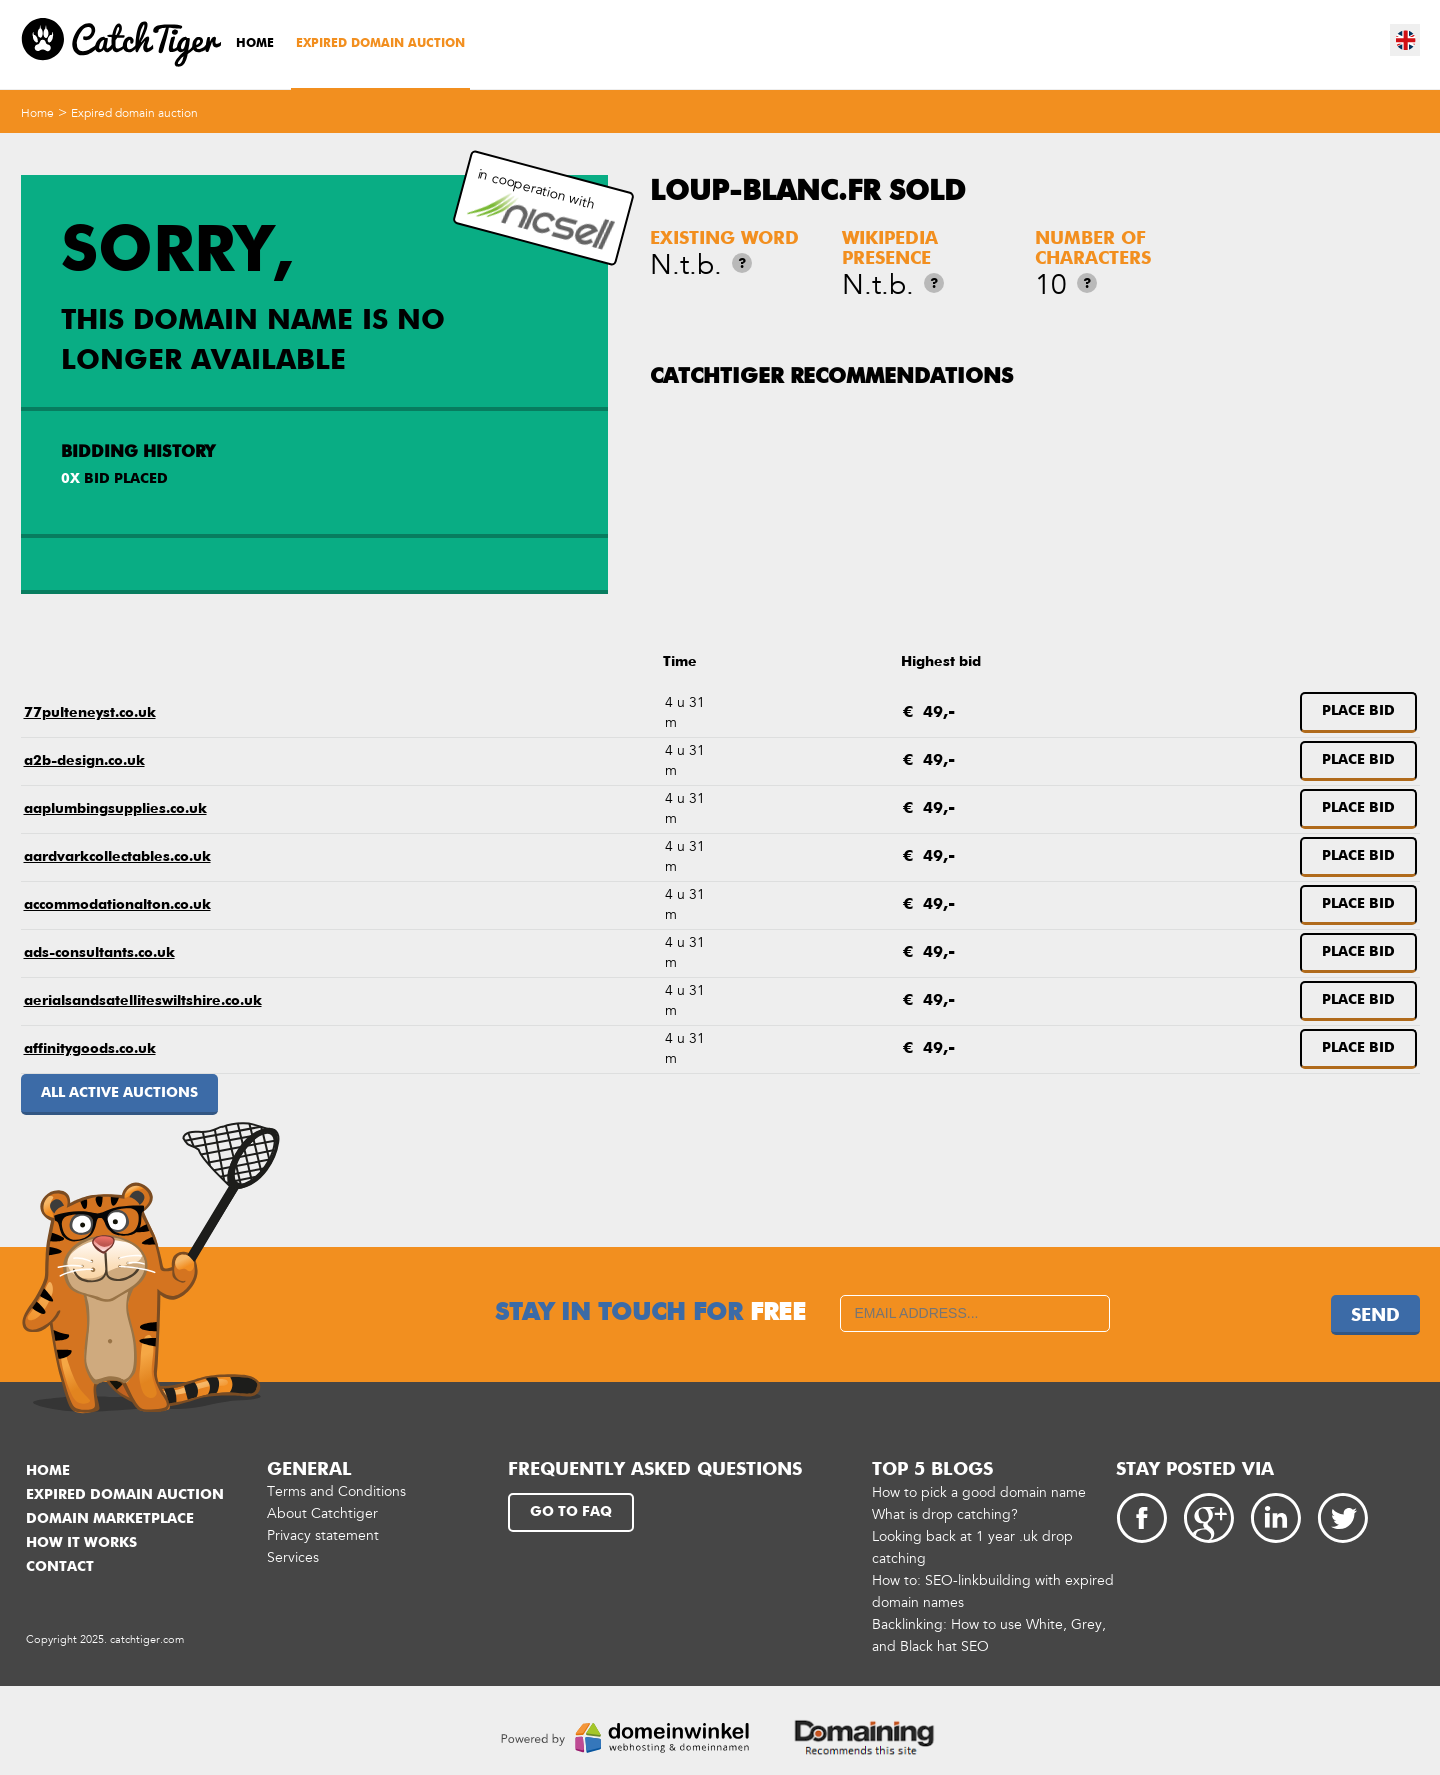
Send (1375, 1316)
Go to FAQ (571, 1512)
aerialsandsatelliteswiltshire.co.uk (143, 1001)
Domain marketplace (110, 1519)
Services (293, 1557)
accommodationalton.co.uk (117, 905)
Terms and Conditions (336, 1491)
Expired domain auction (380, 44)
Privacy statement (323, 1535)
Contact (60, 1567)
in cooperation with (541, 208)
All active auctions (119, 1093)
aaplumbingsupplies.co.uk (115, 809)
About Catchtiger (322, 1513)
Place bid (1358, 711)
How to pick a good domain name (979, 1492)
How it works (81, 1543)
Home (255, 44)
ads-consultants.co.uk (99, 953)
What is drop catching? (945, 1514)
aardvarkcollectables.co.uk (117, 857)
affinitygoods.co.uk (90, 1049)
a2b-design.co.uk (84, 761)
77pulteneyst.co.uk (90, 713)
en (1406, 40)
